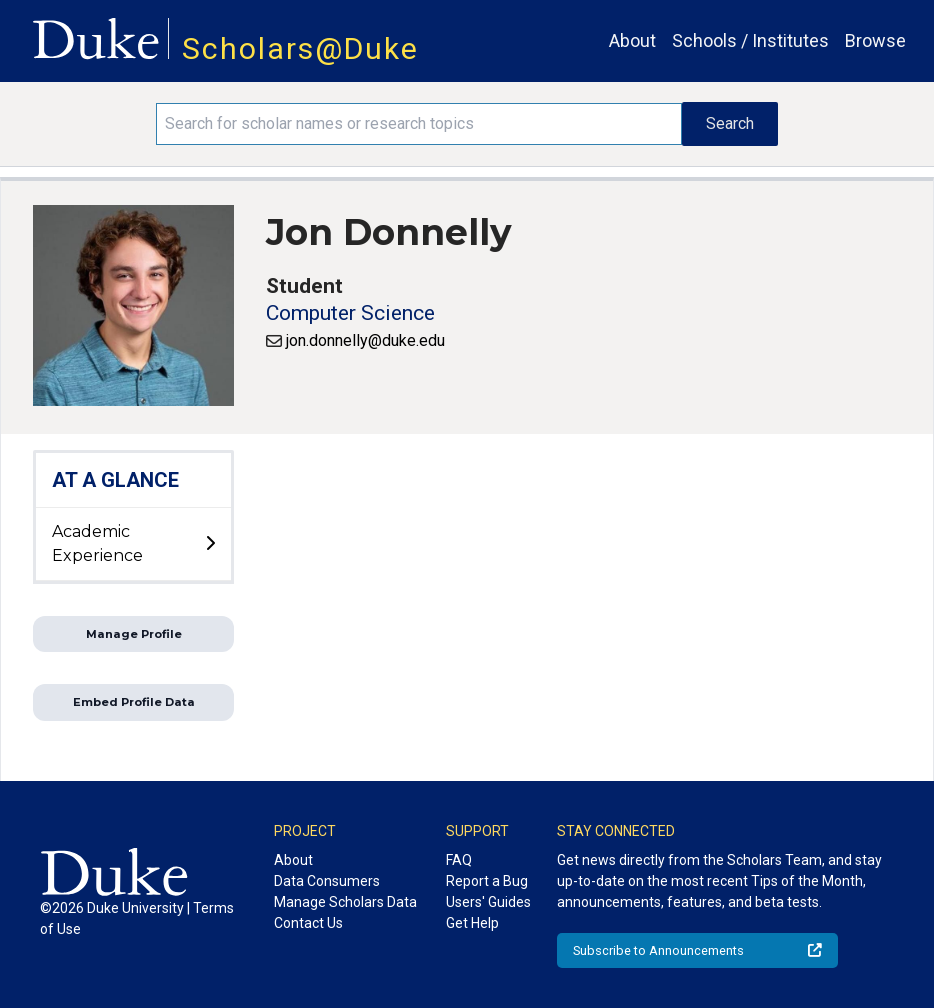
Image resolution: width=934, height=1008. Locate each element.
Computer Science (350, 313)
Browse (875, 40)
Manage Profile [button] (134, 634)
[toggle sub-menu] (210, 544)
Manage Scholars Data (345, 902)
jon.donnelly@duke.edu (365, 340)
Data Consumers (327, 881)
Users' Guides (488, 902)
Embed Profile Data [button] (134, 702)
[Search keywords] (418, 124)
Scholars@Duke (300, 48)
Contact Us (308, 923)
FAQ (459, 860)
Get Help (472, 923)
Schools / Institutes (750, 40)
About (632, 40)
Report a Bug (487, 881)
